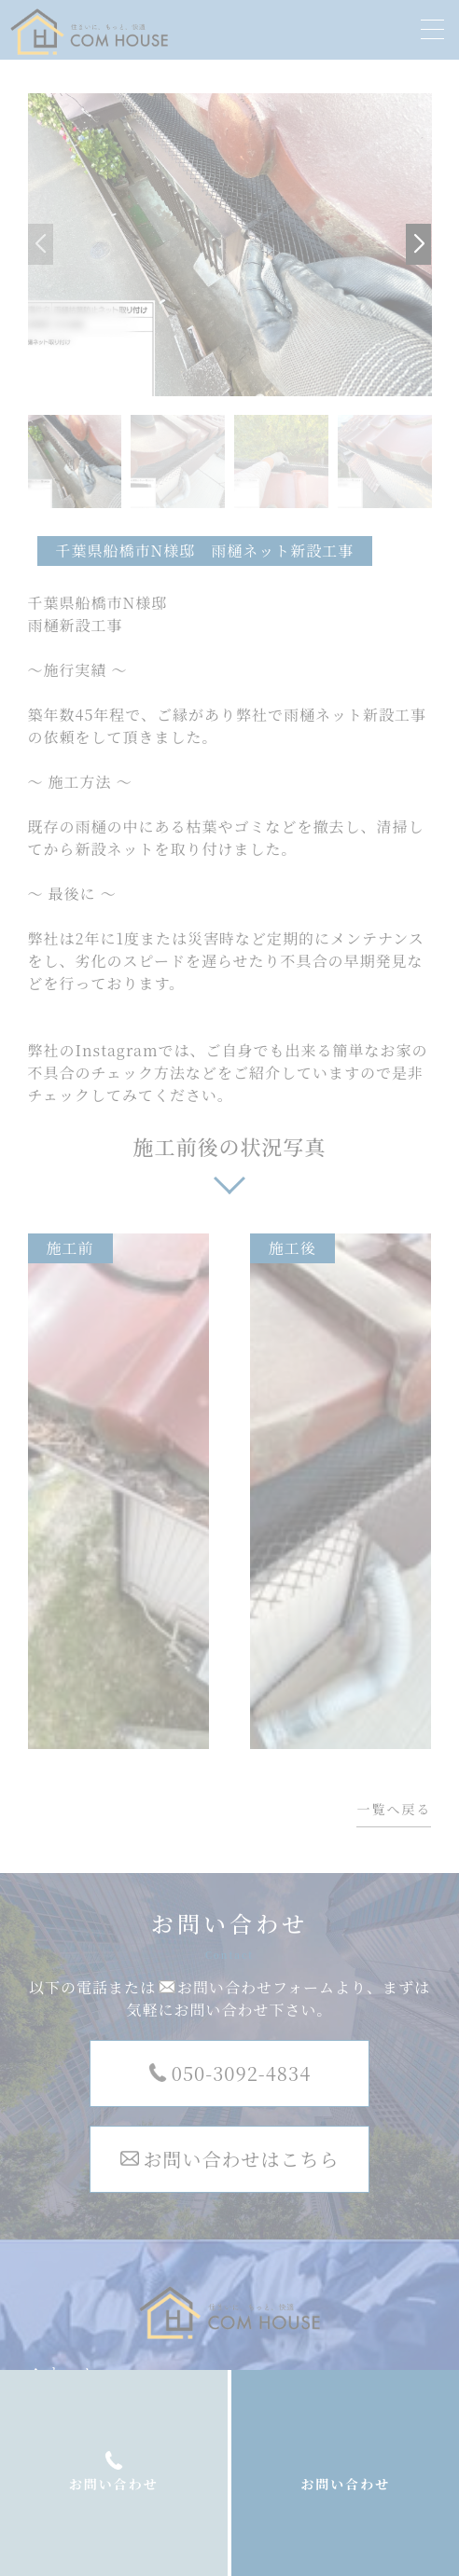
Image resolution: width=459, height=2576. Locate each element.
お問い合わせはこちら (242, 2158)
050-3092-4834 (241, 2073)
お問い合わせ (345, 2483)
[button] (418, 244)
